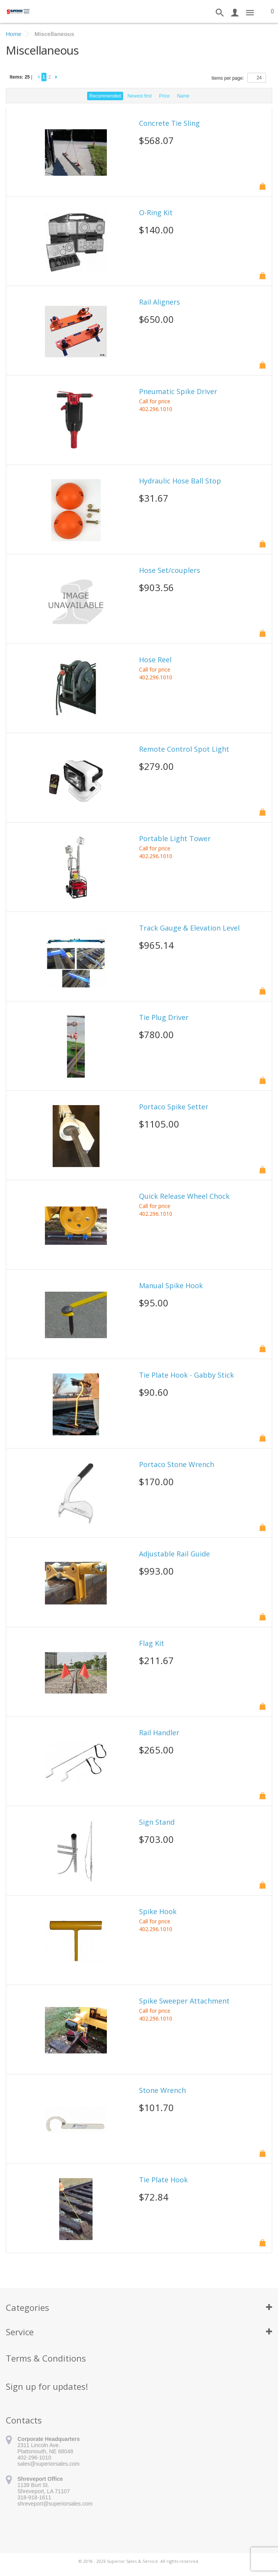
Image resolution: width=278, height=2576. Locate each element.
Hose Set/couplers (169, 570)
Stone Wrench (162, 2090)
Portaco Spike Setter (173, 1107)
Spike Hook (158, 1912)
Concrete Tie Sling (169, 123)
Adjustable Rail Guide (174, 1554)
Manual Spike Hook (171, 1286)
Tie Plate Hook (163, 2180)
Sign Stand (157, 1822)
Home (13, 34)
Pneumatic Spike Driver (178, 392)
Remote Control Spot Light (184, 749)
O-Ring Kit (156, 213)
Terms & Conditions (46, 2358)
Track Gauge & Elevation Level (189, 928)
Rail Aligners (159, 302)
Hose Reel (155, 660)
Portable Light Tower (175, 839)
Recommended (105, 96)
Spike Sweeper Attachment (184, 2001)
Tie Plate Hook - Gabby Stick (186, 1375)
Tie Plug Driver (164, 1017)
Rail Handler (159, 1733)
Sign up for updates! (47, 2386)
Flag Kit (151, 1643)
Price (164, 96)
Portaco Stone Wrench (176, 1465)
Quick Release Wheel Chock (184, 1196)
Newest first (139, 96)
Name (183, 96)
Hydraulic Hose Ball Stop (180, 481)
